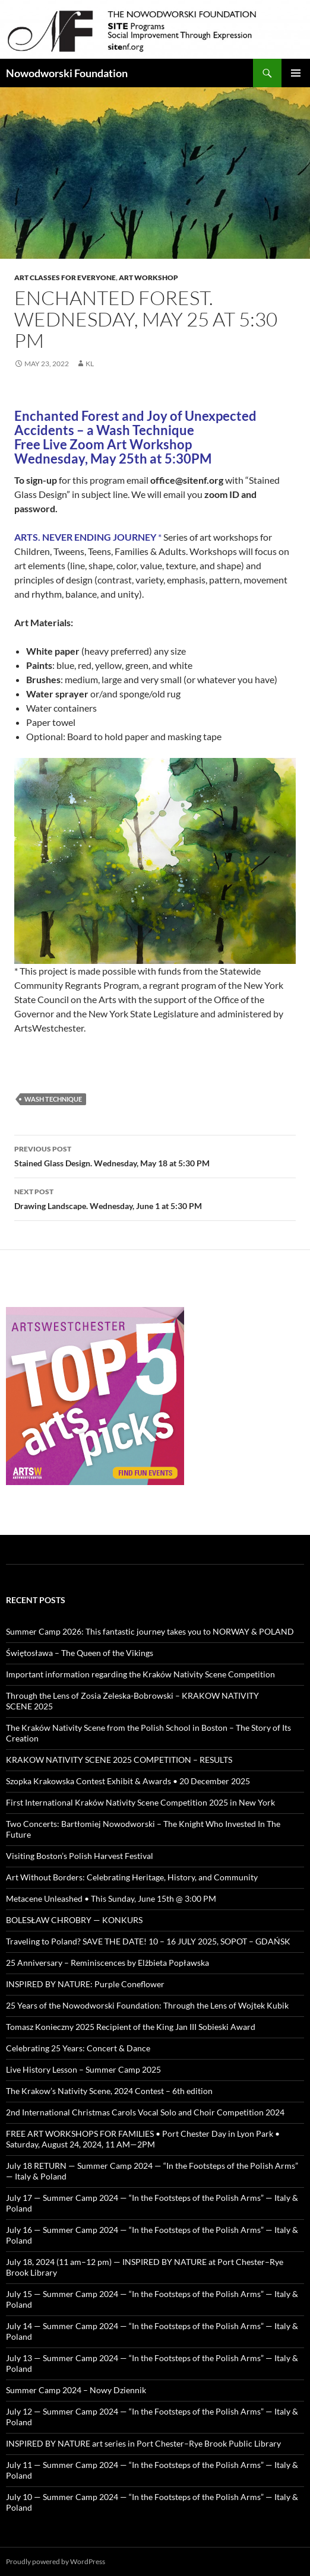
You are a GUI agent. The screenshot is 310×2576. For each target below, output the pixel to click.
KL (90, 363)
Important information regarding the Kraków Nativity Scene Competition (140, 1674)
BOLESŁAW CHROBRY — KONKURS (74, 1920)
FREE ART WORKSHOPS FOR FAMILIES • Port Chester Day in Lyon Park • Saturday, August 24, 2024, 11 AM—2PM (143, 2138)
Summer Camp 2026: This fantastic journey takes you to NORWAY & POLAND (150, 1631)
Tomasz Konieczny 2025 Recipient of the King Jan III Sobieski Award (130, 2027)
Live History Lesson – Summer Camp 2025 (83, 2069)
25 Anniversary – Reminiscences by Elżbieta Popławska (107, 1963)
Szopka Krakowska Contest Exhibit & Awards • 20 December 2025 (128, 1781)
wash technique (53, 1099)
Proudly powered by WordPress (55, 2561)
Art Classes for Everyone (65, 277)
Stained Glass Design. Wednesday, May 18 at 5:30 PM (155, 1155)
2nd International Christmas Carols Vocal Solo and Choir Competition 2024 (145, 2112)
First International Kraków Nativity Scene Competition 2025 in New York (140, 1802)
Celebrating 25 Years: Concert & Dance (78, 2048)
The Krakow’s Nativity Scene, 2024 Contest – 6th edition (109, 2091)
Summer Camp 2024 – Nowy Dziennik (76, 2390)
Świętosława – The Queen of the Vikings (79, 1653)
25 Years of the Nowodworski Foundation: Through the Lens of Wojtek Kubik (147, 2005)
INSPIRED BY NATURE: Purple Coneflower (85, 1984)
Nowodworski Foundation (67, 73)
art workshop (148, 277)
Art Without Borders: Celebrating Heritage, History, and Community (132, 1877)
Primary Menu (295, 73)
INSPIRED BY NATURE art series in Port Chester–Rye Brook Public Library (143, 2443)
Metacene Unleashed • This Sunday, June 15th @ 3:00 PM (111, 1898)
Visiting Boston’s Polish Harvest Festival (79, 1856)
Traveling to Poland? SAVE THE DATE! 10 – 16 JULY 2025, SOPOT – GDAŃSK (148, 1941)
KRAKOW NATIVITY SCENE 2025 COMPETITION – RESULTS (119, 1760)
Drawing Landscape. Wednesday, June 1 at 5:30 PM (155, 1198)
